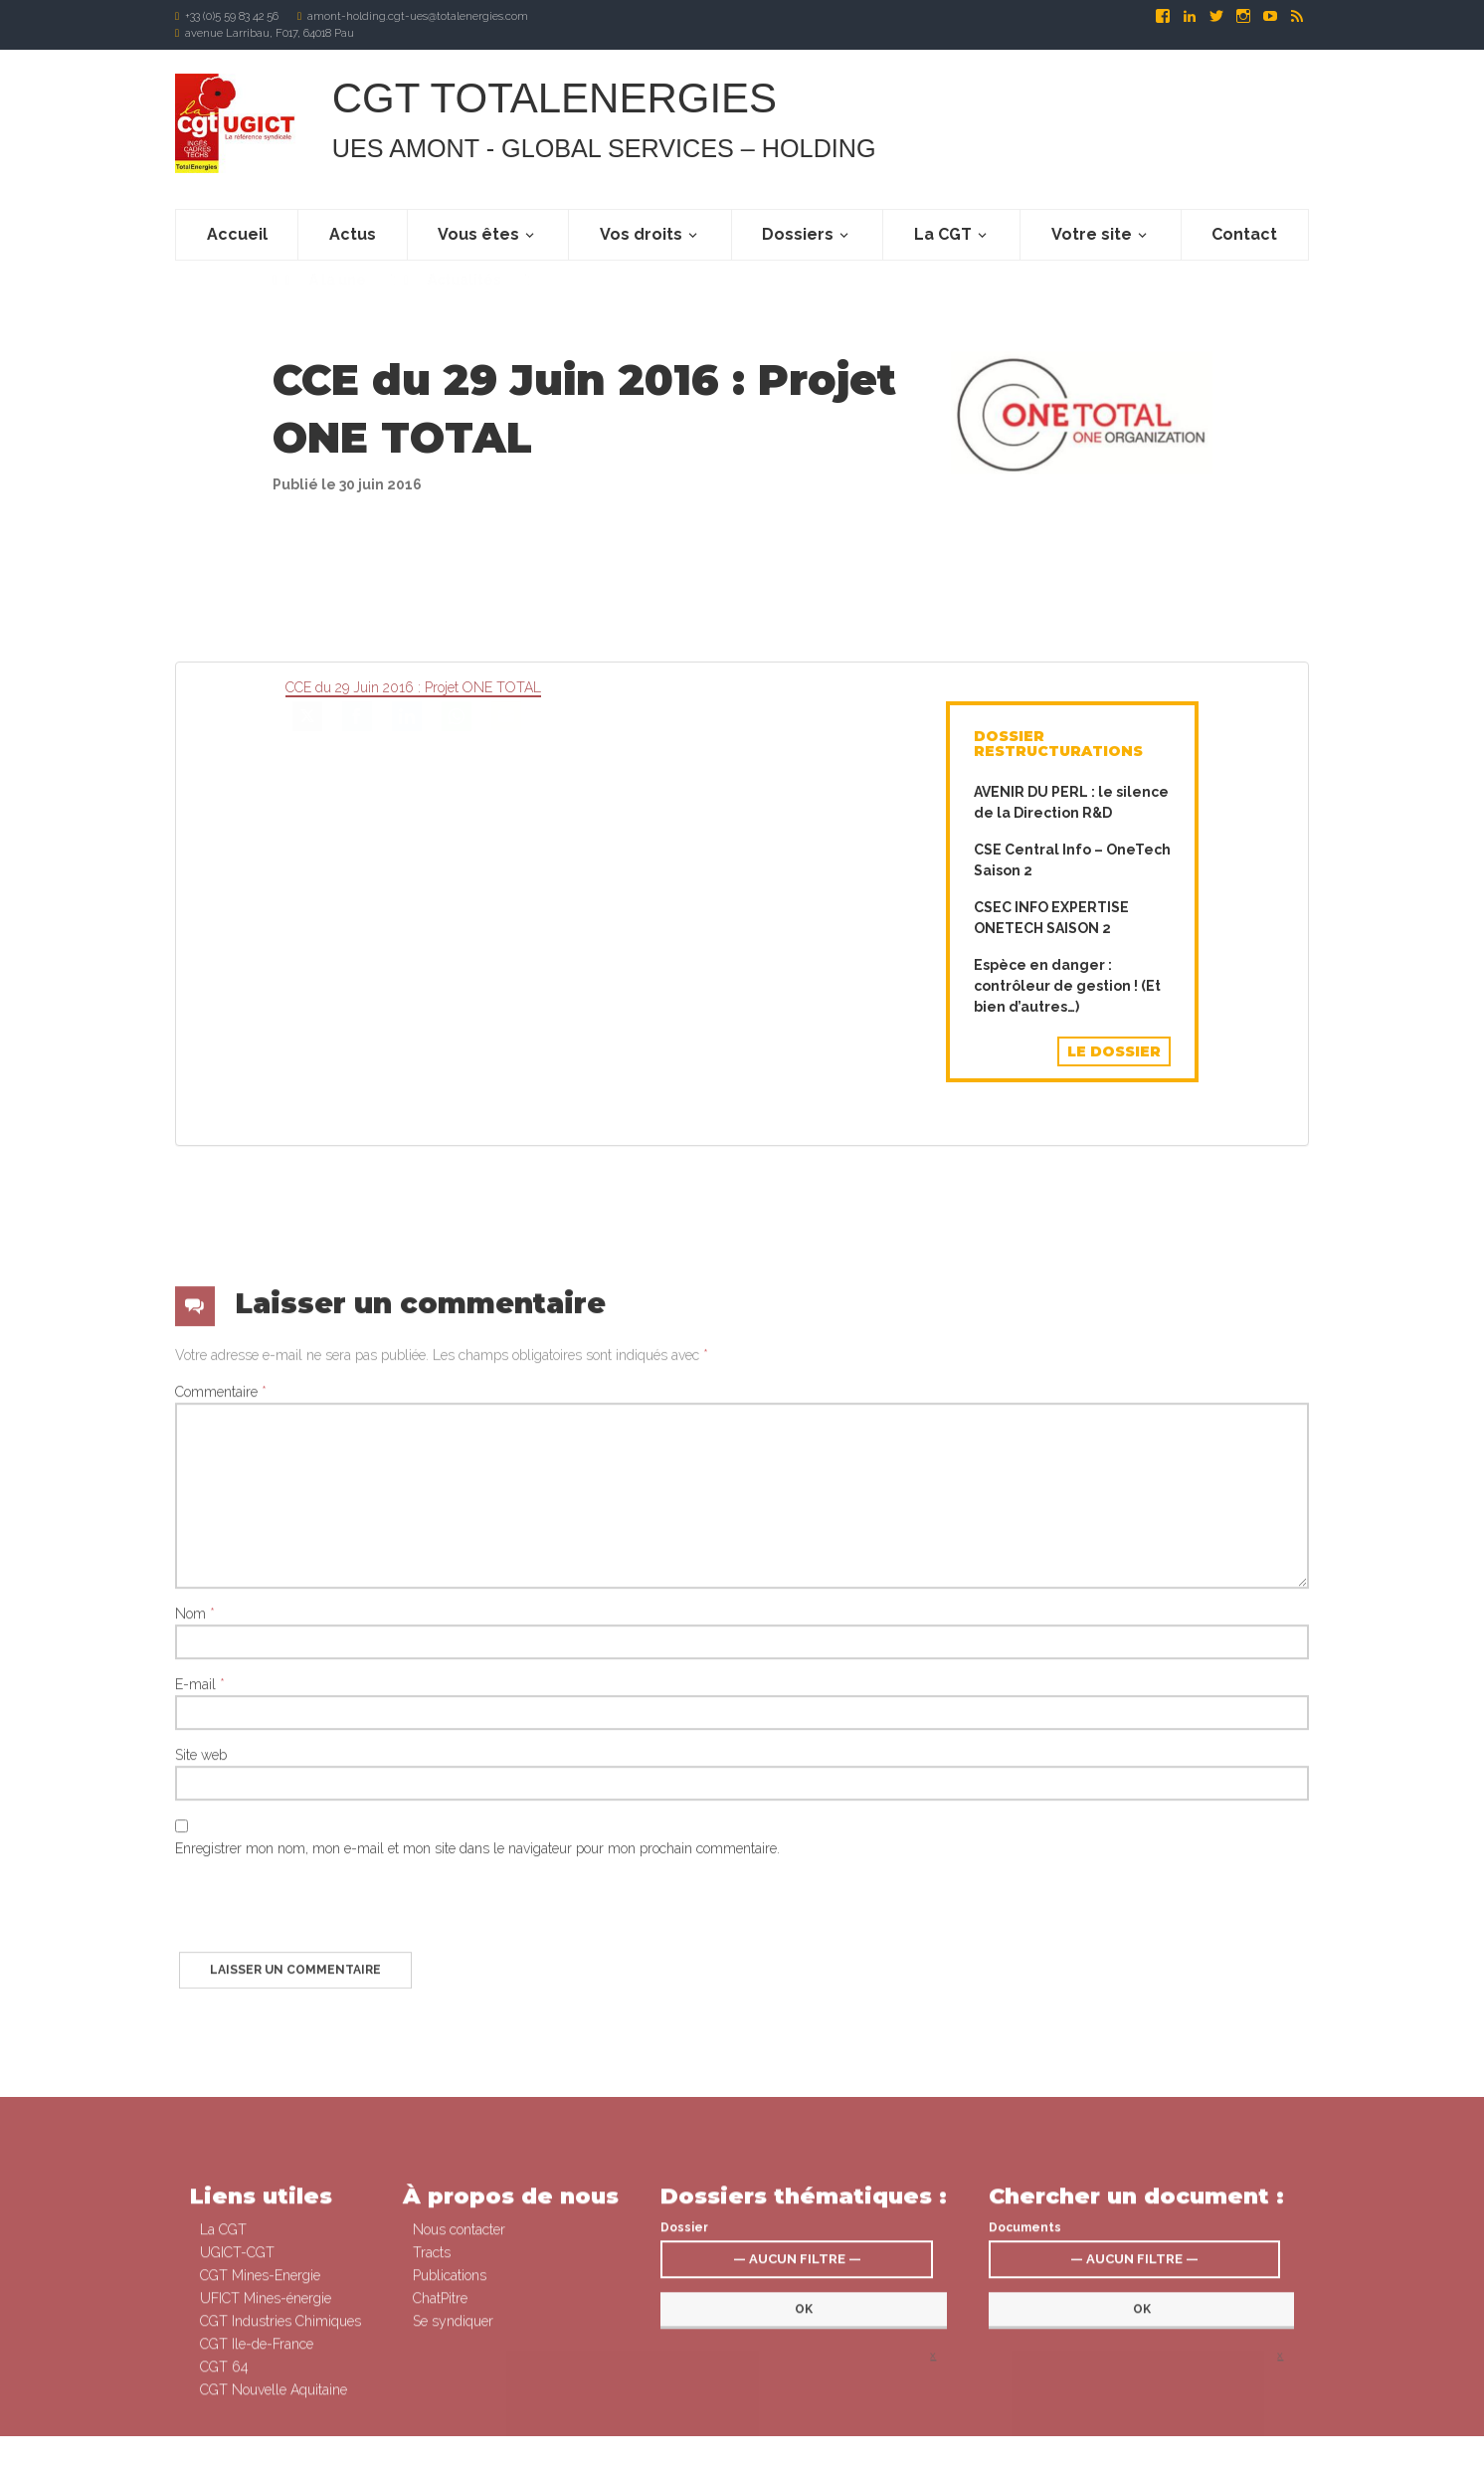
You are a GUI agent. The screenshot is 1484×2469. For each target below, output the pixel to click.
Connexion (738, 2452)
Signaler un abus (989, 2452)
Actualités (462, 300)
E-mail (200, 2039)
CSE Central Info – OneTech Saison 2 (1072, 860)
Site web (201, 2110)
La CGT (943, 234)
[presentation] (326, 2268)
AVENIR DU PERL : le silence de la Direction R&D (1071, 802)
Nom (195, 1969)
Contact (1244, 234)
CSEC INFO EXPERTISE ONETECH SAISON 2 (1051, 917)
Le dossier (1114, 1051)
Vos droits (641, 234)
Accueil (237, 234)
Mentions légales (893, 2452)
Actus (352, 234)
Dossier (684, 2415)
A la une (336, 300)
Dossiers (798, 234)
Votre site (1091, 234)
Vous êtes (478, 234)
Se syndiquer (808, 2452)
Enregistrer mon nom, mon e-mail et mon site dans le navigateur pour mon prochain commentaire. (477, 2203)
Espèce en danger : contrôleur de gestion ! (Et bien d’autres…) (1067, 986)
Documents (1025, 2415)
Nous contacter (459, 2417)
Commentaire (221, 1747)
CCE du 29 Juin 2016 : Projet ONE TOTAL (413, 687)
